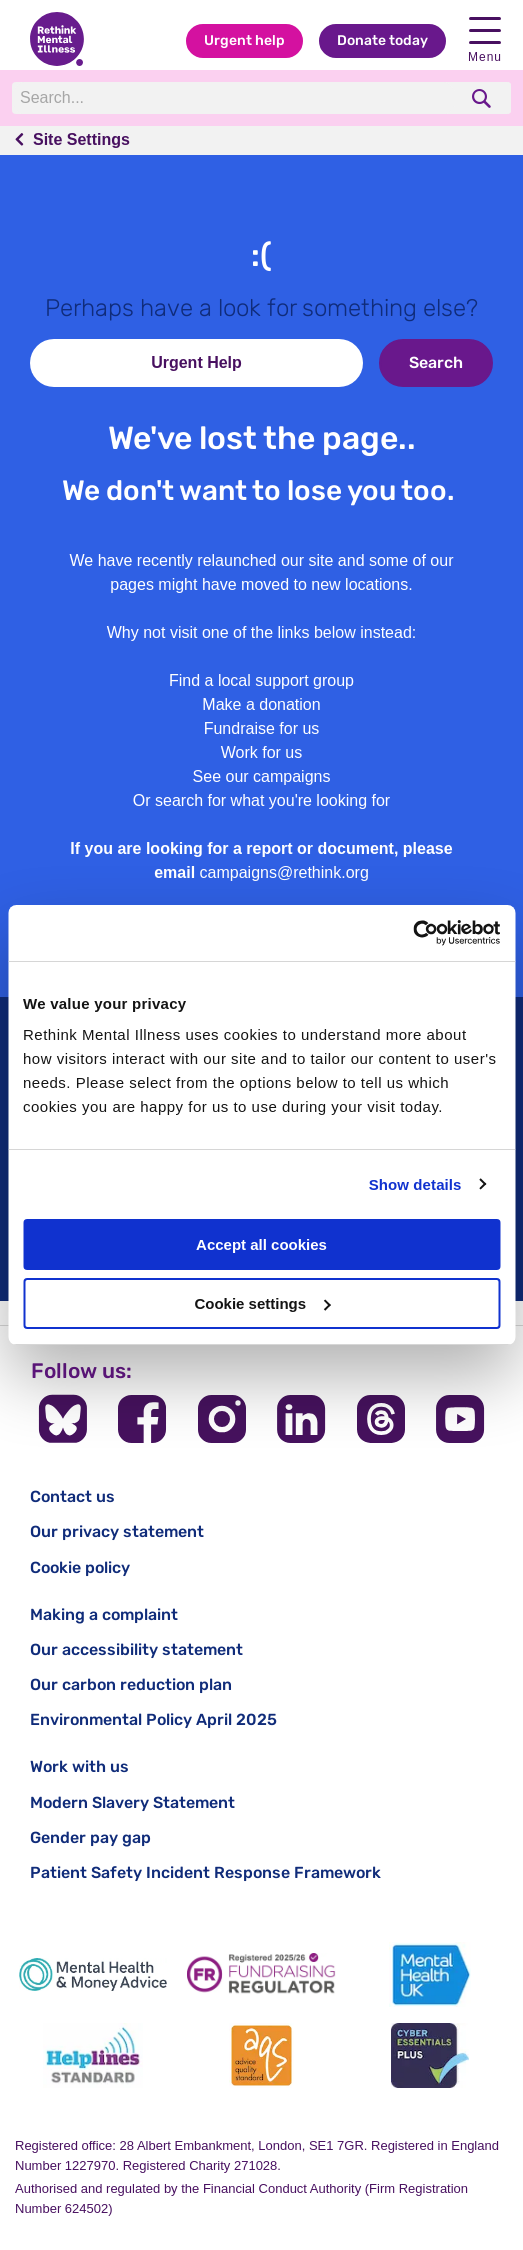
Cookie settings (262, 1303)
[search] (483, 98)
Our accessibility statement (136, 1649)
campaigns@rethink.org (284, 872)
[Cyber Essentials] (430, 2055)
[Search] (234, 98)
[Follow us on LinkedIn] (301, 1419)
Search (436, 362)
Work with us (79, 1766)
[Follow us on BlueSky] (63, 1419)
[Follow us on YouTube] (460, 1419)
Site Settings (81, 139)
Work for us (262, 752)
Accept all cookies (261, 1244)
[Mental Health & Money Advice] (93, 1974)
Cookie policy (80, 1567)
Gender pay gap (90, 1837)
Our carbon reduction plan (131, 1684)
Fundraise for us (262, 728)
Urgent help (244, 40)
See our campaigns (262, 776)
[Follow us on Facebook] (142, 1419)
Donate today (382, 40)
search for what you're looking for (272, 800)
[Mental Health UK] (430, 1974)
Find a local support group (261, 680)
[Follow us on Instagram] (222, 1419)
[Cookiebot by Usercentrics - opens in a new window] (412, 933)
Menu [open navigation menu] (485, 40)
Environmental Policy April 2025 (153, 1719)
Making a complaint (104, 1614)
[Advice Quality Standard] (261, 2055)
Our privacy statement (117, 1531)
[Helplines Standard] (93, 2055)
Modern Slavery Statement (132, 1802)
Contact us (72, 1496)
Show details (415, 1184)
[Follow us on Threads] (381, 1419)
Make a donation (261, 704)
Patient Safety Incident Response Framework (205, 1872)
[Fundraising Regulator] (261, 1974)
